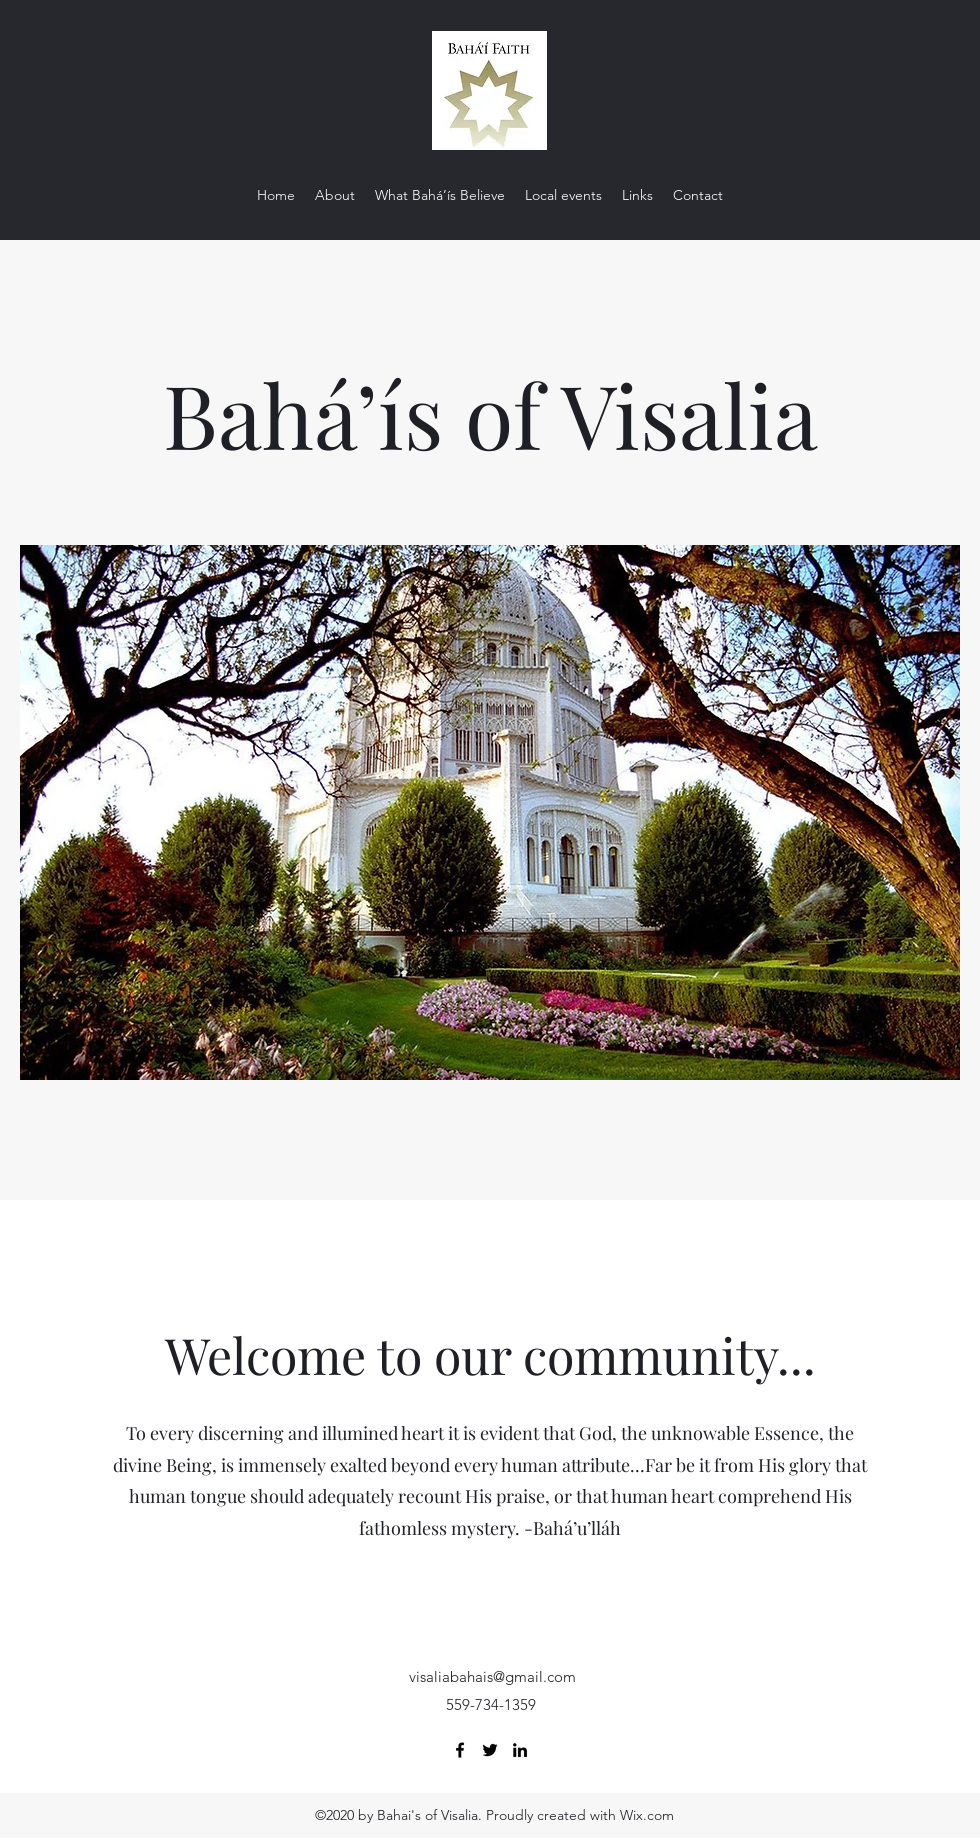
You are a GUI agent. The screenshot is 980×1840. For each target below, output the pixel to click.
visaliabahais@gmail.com (492, 1676)
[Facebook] (460, 1750)
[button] (490, 812)
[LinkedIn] (520, 1750)
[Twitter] (490, 1750)
